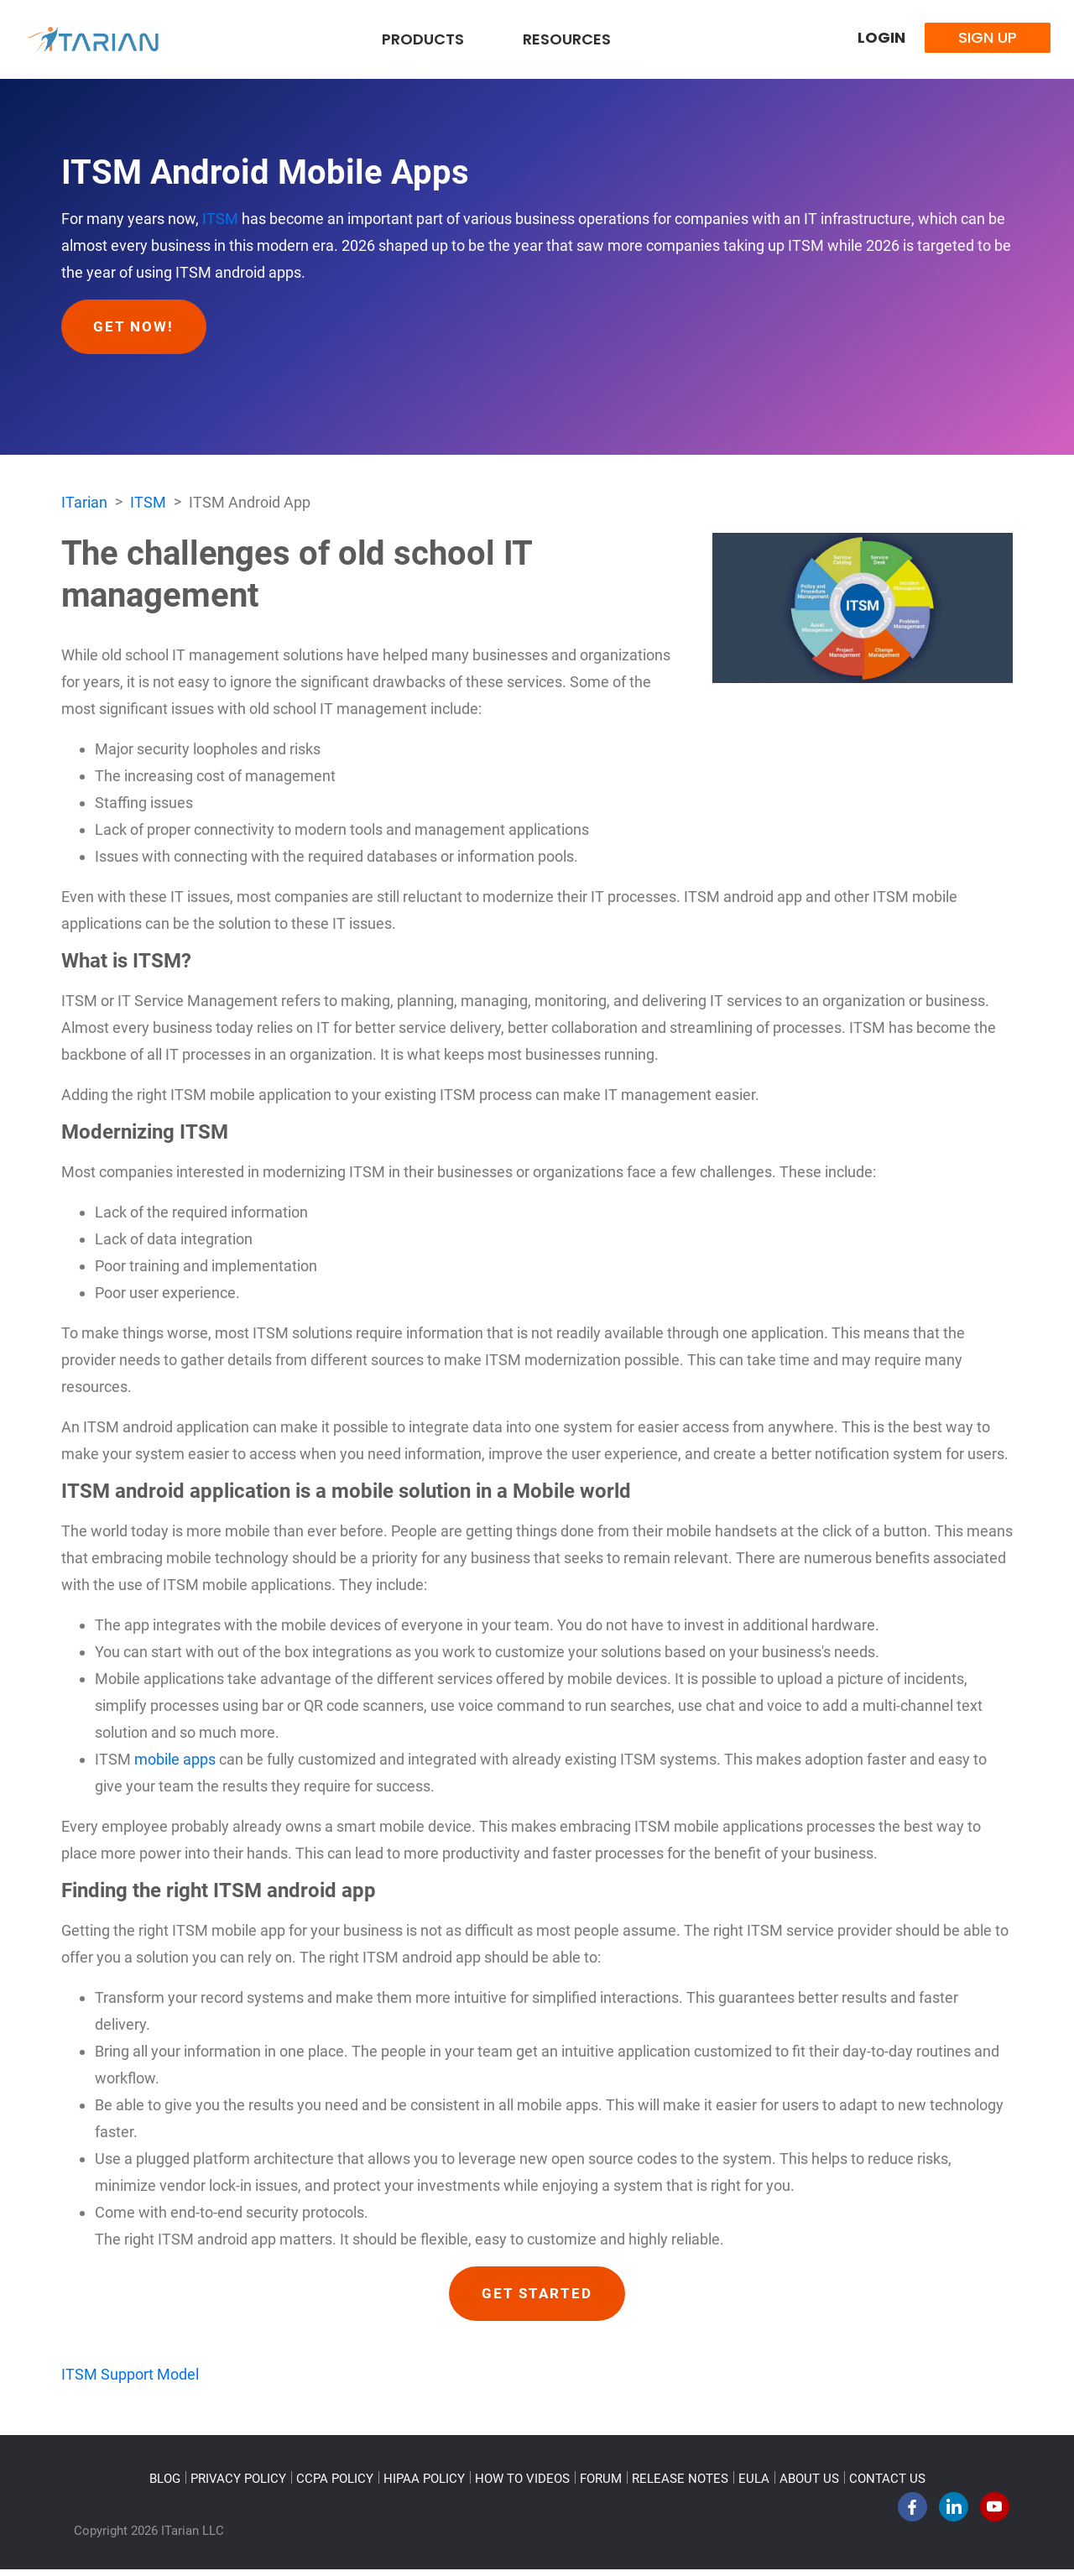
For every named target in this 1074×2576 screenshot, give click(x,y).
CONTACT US (887, 2485)
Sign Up (987, 37)
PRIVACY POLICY (238, 2485)
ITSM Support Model (130, 2381)
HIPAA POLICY (424, 2485)
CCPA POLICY (334, 2485)
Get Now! (139, 328)
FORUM (601, 2485)
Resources (567, 39)
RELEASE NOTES (680, 2485)
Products (423, 39)
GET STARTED (537, 2298)
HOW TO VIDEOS (522, 2485)
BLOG (164, 2485)
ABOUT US (809, 2485)
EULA (753, 2485)
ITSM (220, 218)
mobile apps (175, 1762)
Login (881, 37)
